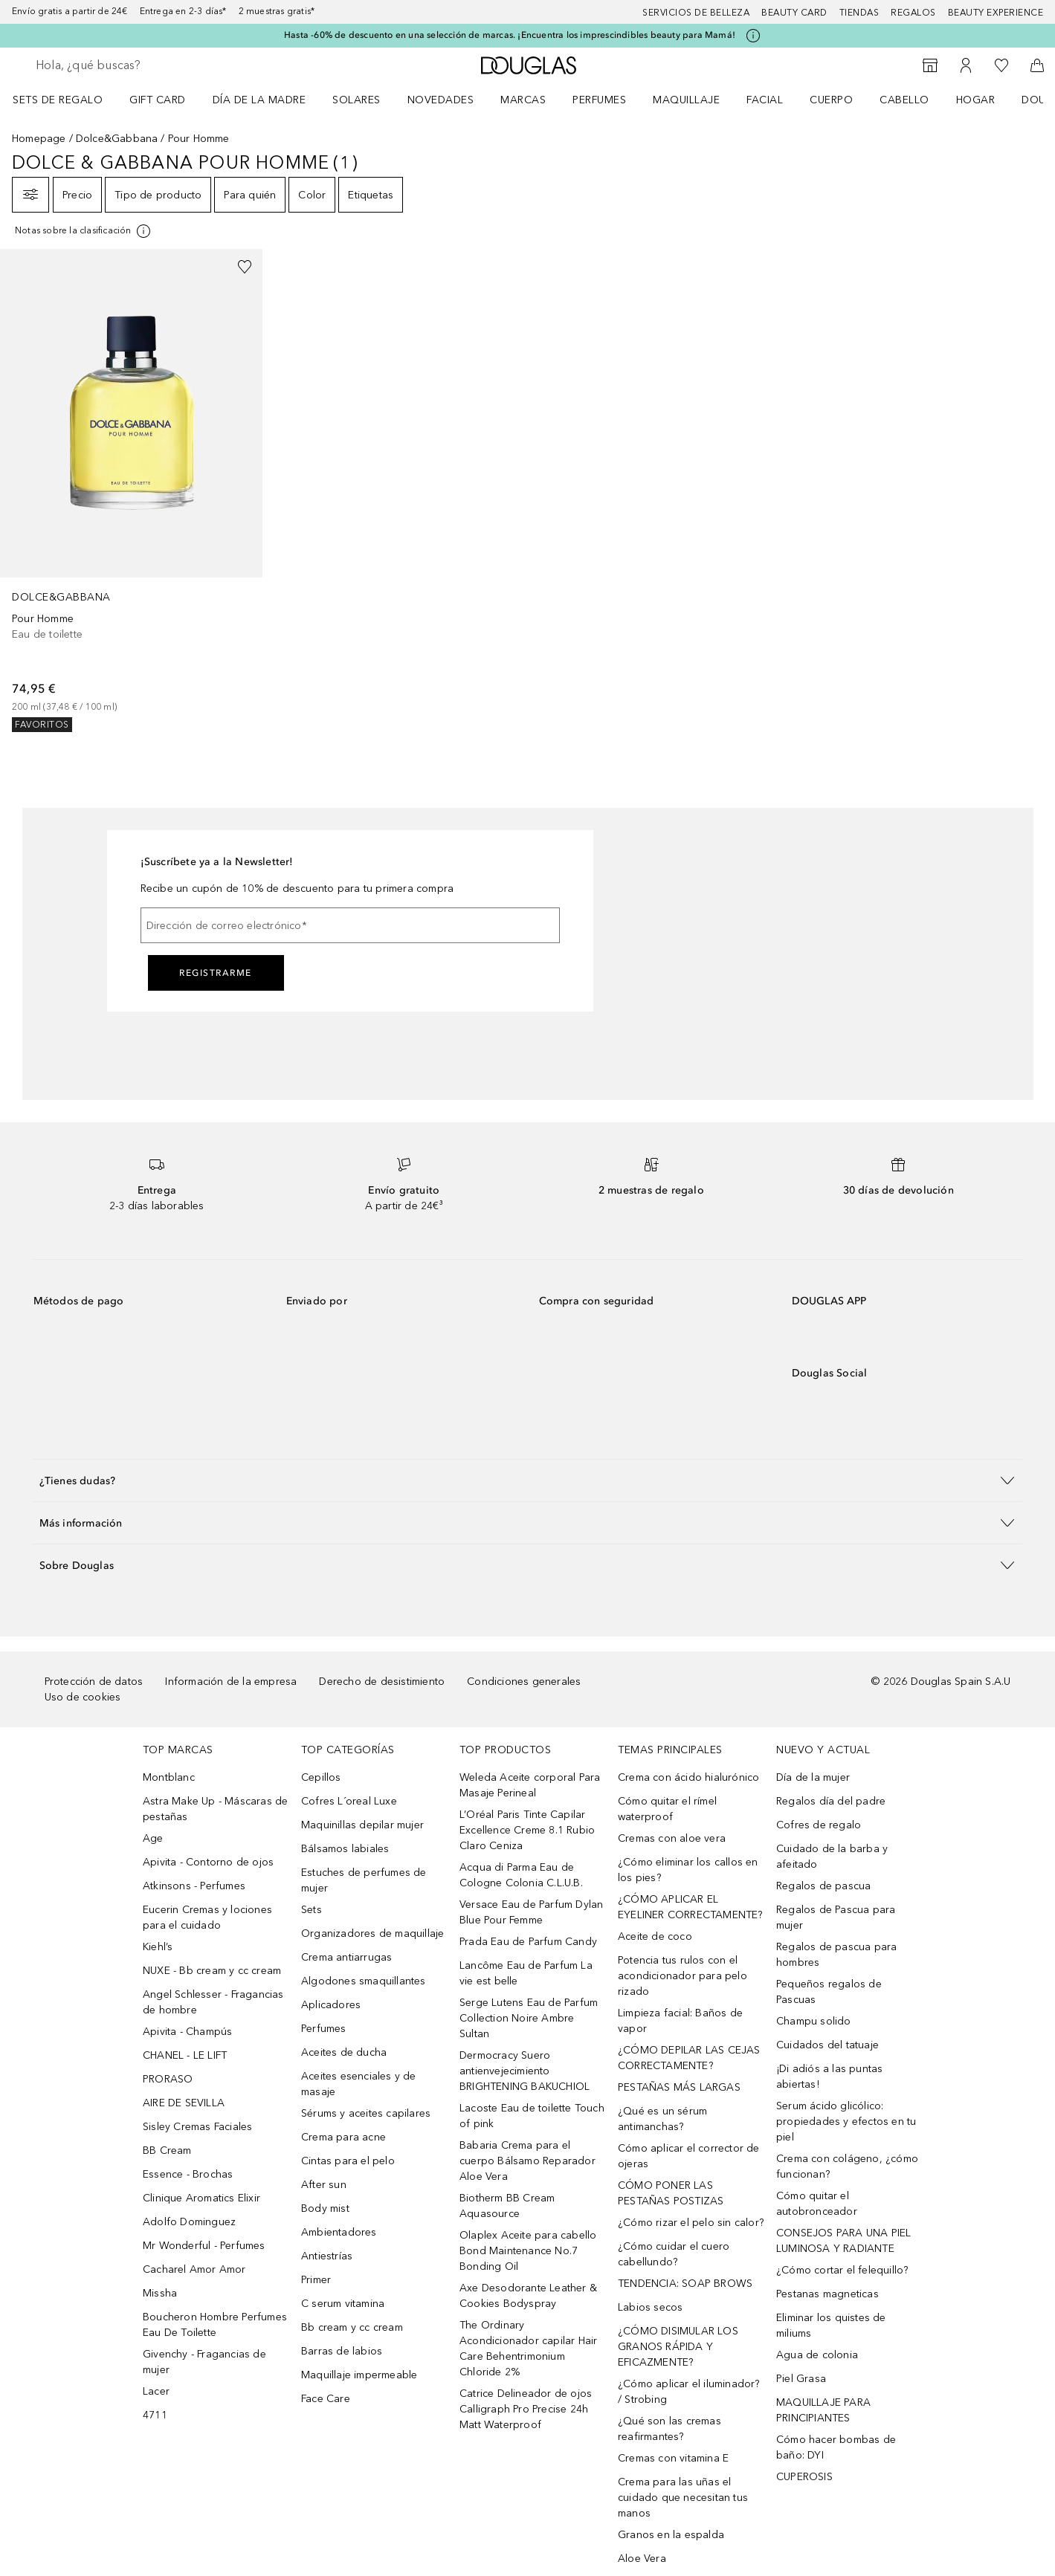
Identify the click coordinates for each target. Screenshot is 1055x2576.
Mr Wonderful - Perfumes (204, 2245)
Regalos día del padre (830, 1801)
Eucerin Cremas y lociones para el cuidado (207, 1917)
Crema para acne (343, 2137)
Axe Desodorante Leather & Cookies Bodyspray (528, 2296)
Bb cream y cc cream (352, 2327)
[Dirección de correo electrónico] (350, 925)
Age (153, 1838)
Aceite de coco (655, 1936)
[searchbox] (145, 65)
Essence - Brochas (188, 2174)
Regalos (913, 12)
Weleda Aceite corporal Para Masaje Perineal (529, 1785)
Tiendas (859, 12)
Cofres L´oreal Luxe (349, 1801)
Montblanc (169, 1777)
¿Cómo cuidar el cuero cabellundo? (673, 2254)
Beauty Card (794, 12)
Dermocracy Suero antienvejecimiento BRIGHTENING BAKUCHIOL (524, 2071)
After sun (323, 2184)
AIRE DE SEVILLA (184, 2103)
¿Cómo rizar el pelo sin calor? (691, 2222)
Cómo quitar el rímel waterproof (667, 1809)
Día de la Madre (259, 100)
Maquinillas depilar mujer (362, 1825)
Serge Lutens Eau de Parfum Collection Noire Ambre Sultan (528, 2018)
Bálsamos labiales (345, 1848)
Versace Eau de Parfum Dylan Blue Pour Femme (531, 1912)
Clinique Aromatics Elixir (201, 2198)
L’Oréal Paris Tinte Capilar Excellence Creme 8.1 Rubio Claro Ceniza (527, 1830)
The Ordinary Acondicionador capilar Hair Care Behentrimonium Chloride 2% (528, 2348)
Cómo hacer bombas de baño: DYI (836, 2447)
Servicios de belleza (695, 12)
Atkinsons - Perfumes (194, 1886)
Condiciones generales (524, 1681)
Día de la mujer (813, 1777)
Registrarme (215, 973)
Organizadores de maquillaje (372, 1933)
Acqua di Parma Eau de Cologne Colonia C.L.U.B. (521, 1875)
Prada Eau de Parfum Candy (528, 1941)
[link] (131, 490)
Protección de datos (94, 1681)
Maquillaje (686, 100)
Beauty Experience (996, 12)
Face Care (325, 2398)
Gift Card (157, 100)
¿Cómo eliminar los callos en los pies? (688, 1870)
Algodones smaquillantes (363, 1981)
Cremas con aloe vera (672, 1838)
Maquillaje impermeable (359, 2375)
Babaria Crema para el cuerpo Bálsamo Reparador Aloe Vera (527, 2161)
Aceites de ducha (344, 2052)
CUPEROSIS (804, 2476)
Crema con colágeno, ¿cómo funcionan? (847, 2166)
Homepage (39, 138)
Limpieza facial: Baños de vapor (680, 2021)
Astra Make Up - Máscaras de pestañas (215, 1809)
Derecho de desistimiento (382, 1681)
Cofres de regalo (818, 1825)
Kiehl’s (157, 1947)
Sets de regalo (58, 100)
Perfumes (599, 100)
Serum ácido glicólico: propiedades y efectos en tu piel (846, 2121)
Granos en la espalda (671, 2534)
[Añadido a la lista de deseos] (244, 267)
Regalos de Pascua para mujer (835, 1917)
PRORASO (168, 2079)
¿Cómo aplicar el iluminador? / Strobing (689, 2392)
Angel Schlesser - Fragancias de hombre (213, 2002)
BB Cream (167, 2150)
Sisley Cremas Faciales (197, 2126)
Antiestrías (326, 2256)
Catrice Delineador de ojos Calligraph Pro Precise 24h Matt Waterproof (525, 2409)
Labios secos (650, 2307)
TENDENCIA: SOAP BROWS (685, 2283)
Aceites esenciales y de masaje (358, 2084)
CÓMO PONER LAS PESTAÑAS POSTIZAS (670, 2193)
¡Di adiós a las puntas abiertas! (829, 2076)
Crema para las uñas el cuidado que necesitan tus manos (683, 2498)
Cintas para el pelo (348, 2161)
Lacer (156, 2391)
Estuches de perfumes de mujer (364, 1880)
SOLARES (356, 100)
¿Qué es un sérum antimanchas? (662, 2119)
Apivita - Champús (187, 2031)
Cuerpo (831, 100)
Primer (316, 2280)
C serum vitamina (342, 2303)
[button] (527, 1480)
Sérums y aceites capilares (365, 2113)
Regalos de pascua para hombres (836, 1955)
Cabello (904, 100)
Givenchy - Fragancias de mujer (204, 2362)
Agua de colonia (817, 2355)
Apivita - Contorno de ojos (208, 1862)
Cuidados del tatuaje (827, 2045)
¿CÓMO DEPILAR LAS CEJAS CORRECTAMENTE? (689, 2058)
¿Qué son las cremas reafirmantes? (669, 2429)
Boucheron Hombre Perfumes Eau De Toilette (215, 2325)
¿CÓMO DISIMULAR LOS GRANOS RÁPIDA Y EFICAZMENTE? (678, 2347)
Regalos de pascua (823, 1886)
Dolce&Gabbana (117, 138)
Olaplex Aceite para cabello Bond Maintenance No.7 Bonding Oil (527, 2251)
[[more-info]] (83, 231)
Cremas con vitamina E (673, 2458)
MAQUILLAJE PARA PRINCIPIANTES (823, 2410)
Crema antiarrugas (346, 1957)
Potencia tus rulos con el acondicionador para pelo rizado (682, 1976)
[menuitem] (67, 100)
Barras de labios (341, 2351)
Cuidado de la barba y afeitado (832, 1856)
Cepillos (321, 1777)
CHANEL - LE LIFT (185, 2055)
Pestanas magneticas (827, 2294)
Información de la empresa (231, 1681)
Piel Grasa (801, 2378)
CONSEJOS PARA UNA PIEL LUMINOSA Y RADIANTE (843, 2241)
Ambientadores (339, 2232)
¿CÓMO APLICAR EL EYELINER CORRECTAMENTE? (690, 1907)
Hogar (976, 100)
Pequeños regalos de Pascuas (829, 1992)
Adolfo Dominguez (189, 2222)
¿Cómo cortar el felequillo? (842, 2270)
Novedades (440, 100)
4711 (155, 2415)
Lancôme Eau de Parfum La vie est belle (526, 1973)
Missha (160, 2293)
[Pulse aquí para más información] (753, 36)
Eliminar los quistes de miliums (831, 2325)
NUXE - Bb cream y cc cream (212, 1970)
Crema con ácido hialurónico (688, 1777)
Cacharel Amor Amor (194, 2269)
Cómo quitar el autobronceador (816, 2204)
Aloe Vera (642, 2558)
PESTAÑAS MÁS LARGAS (679, 2087)
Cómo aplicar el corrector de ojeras (689, 2156)
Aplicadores (331, 2005)
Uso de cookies (83, 1697)
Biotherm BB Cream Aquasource (507, 2206)
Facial (764, 100)
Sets (311, 1909)
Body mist (325, 2208)
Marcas (523, 100)
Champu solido (813, 2021)
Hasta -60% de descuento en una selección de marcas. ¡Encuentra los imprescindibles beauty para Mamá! (509, 35)
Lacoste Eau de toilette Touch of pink (531, 2116)
